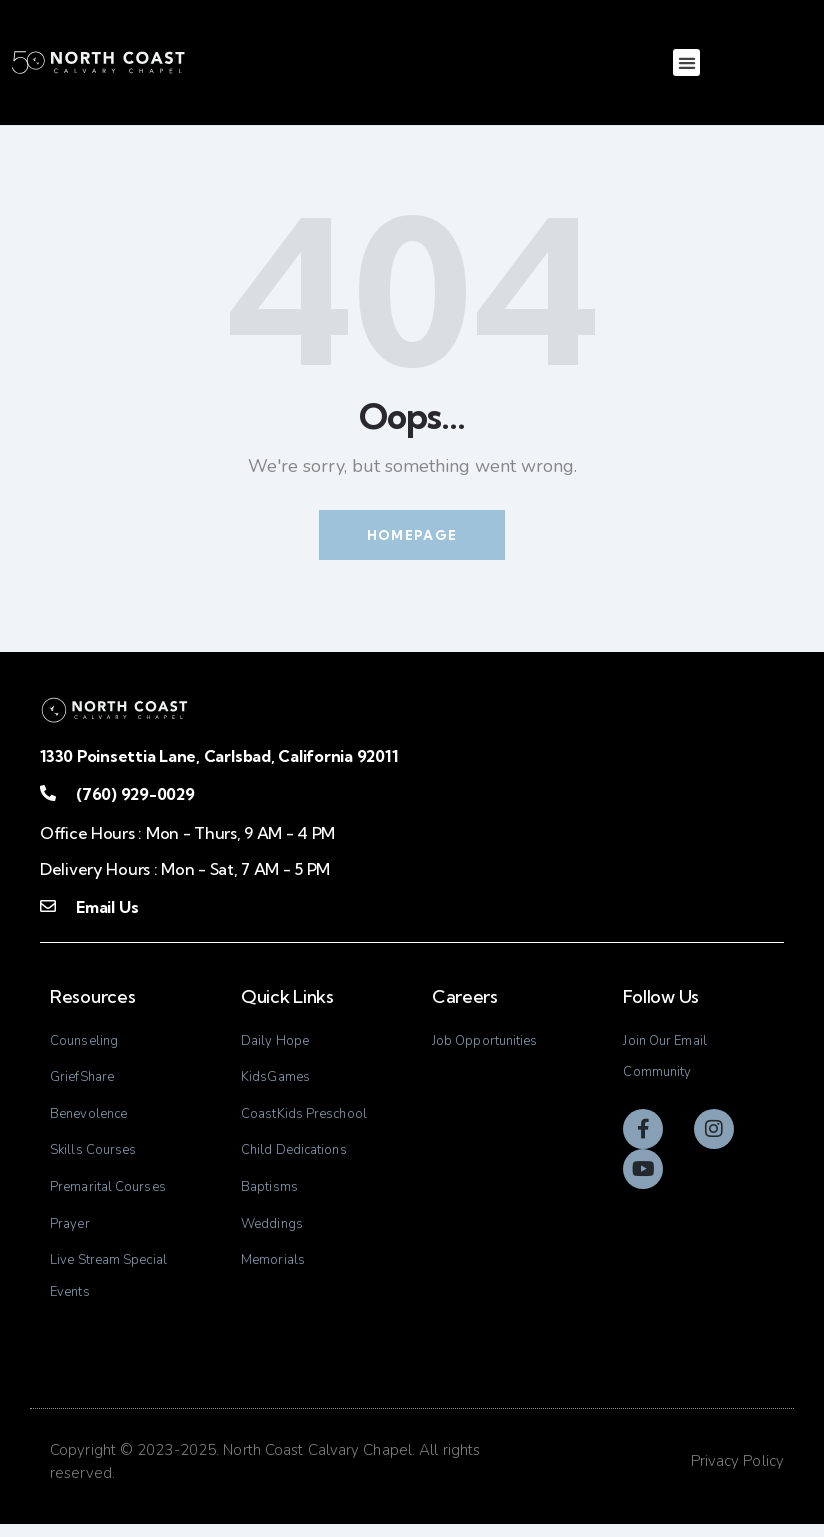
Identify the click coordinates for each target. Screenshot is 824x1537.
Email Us (107, 907)
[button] (686, 62)
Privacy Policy (737, 1474)
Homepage (412, 535)
